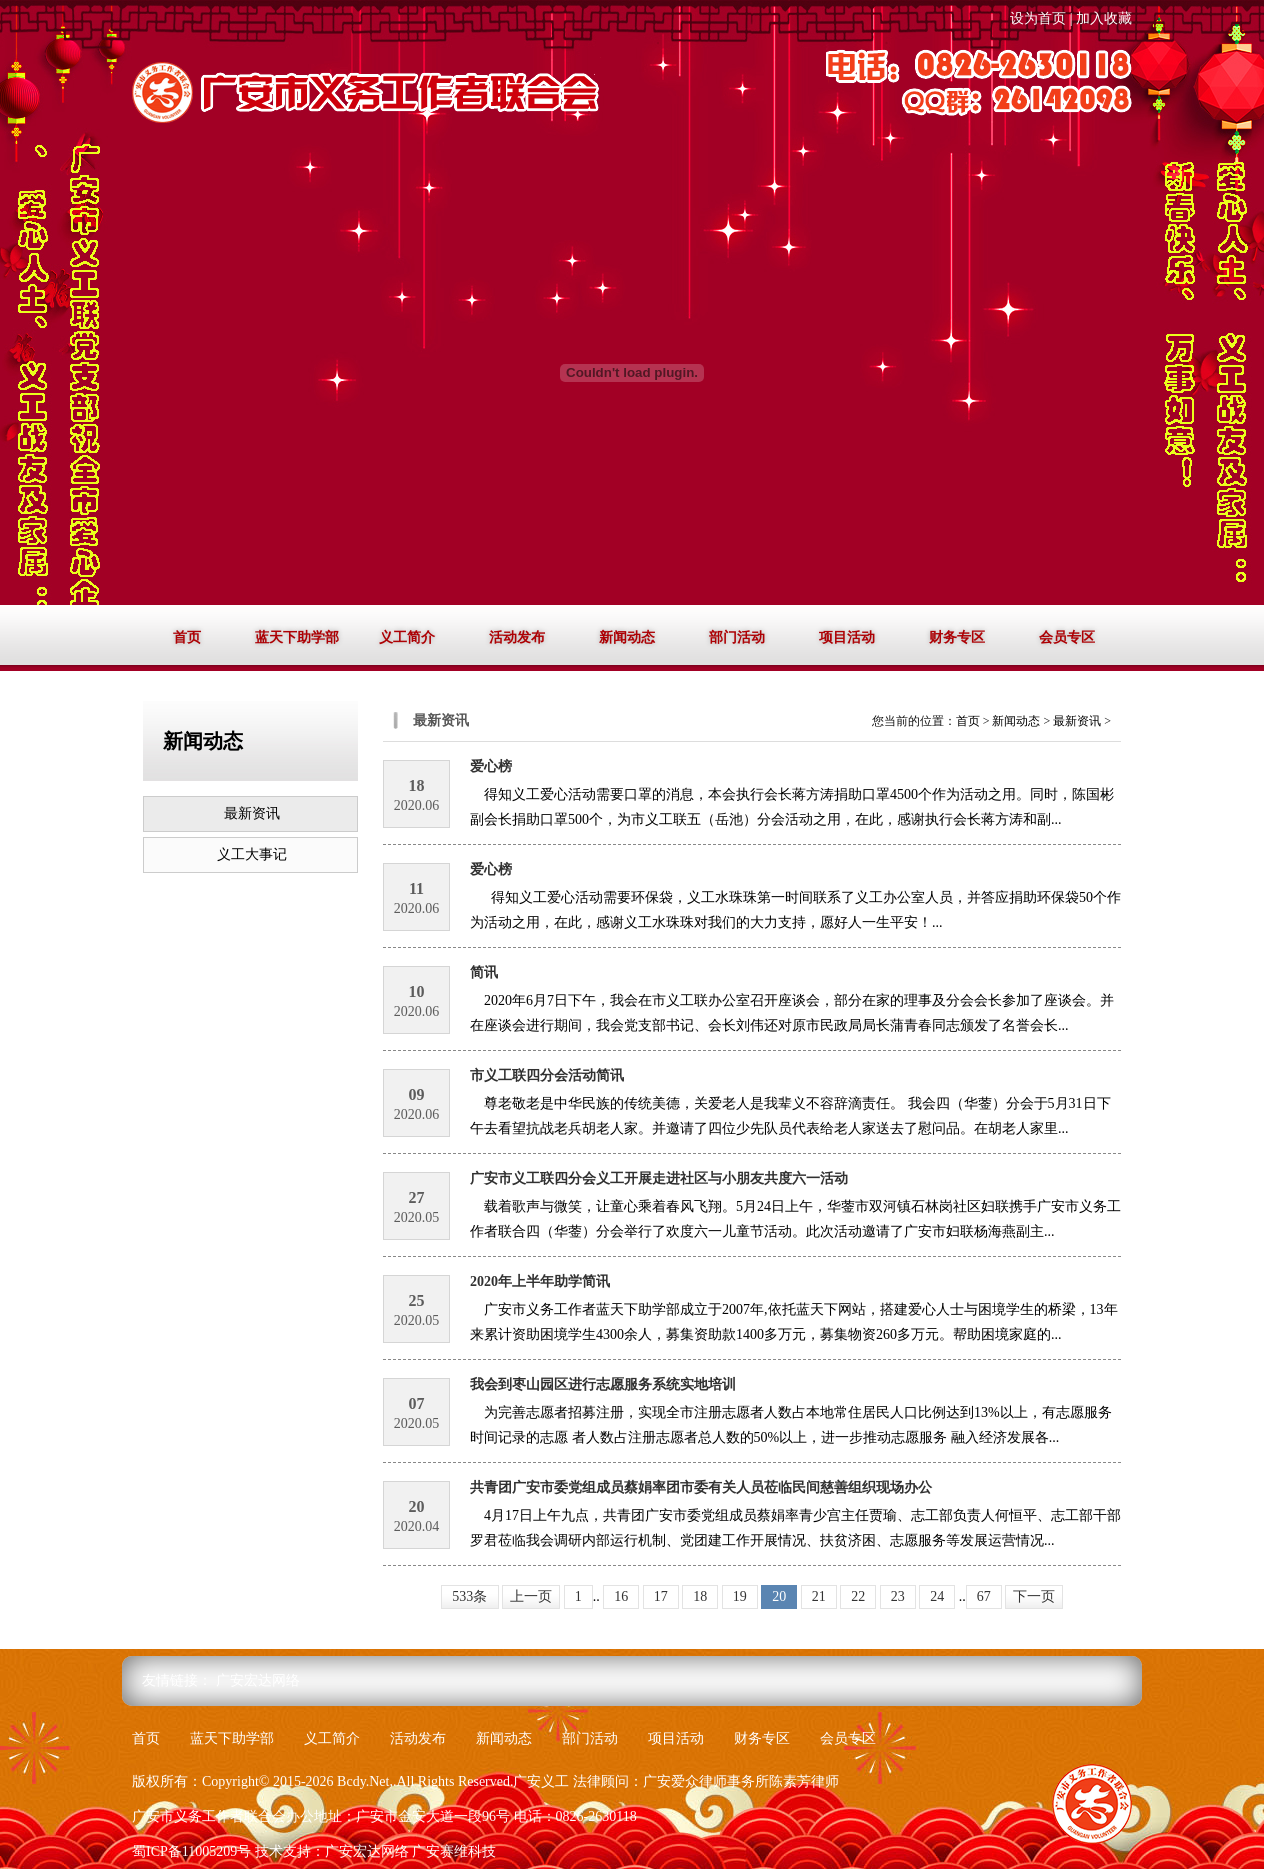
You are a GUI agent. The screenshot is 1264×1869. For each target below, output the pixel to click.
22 (858, 1596)
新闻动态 (627, 637)
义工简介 (407, 637)
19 (740, 1596)
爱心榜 (491, 766)
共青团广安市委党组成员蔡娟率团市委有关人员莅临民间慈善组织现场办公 (701, 1487)
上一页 (531, 1596)
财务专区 (957, 637)
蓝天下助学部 (297, 637)
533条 (469, 1596)
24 (937, 1596)
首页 (187, 637)
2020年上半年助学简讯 (540, 1281)
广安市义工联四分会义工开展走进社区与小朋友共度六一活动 (659, 1178)
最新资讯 (252, 813)
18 (700, 1596)
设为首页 (1038, 18)
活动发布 (517, 637)
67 (984, 1596)
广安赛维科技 (454, 1851)
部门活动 (737, 637)
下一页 (1034, 1596)
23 (898, 1596)
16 (621, 1596)
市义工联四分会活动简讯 (547, 1075)
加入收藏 (1104, 18)
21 (819, 1596)
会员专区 (1067, 637)
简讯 (484, 972)
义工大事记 (252, 854)
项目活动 (847, 637)
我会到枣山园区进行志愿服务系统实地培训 (603, 1384)
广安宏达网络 (258, 1680)
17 (661, 1596)
